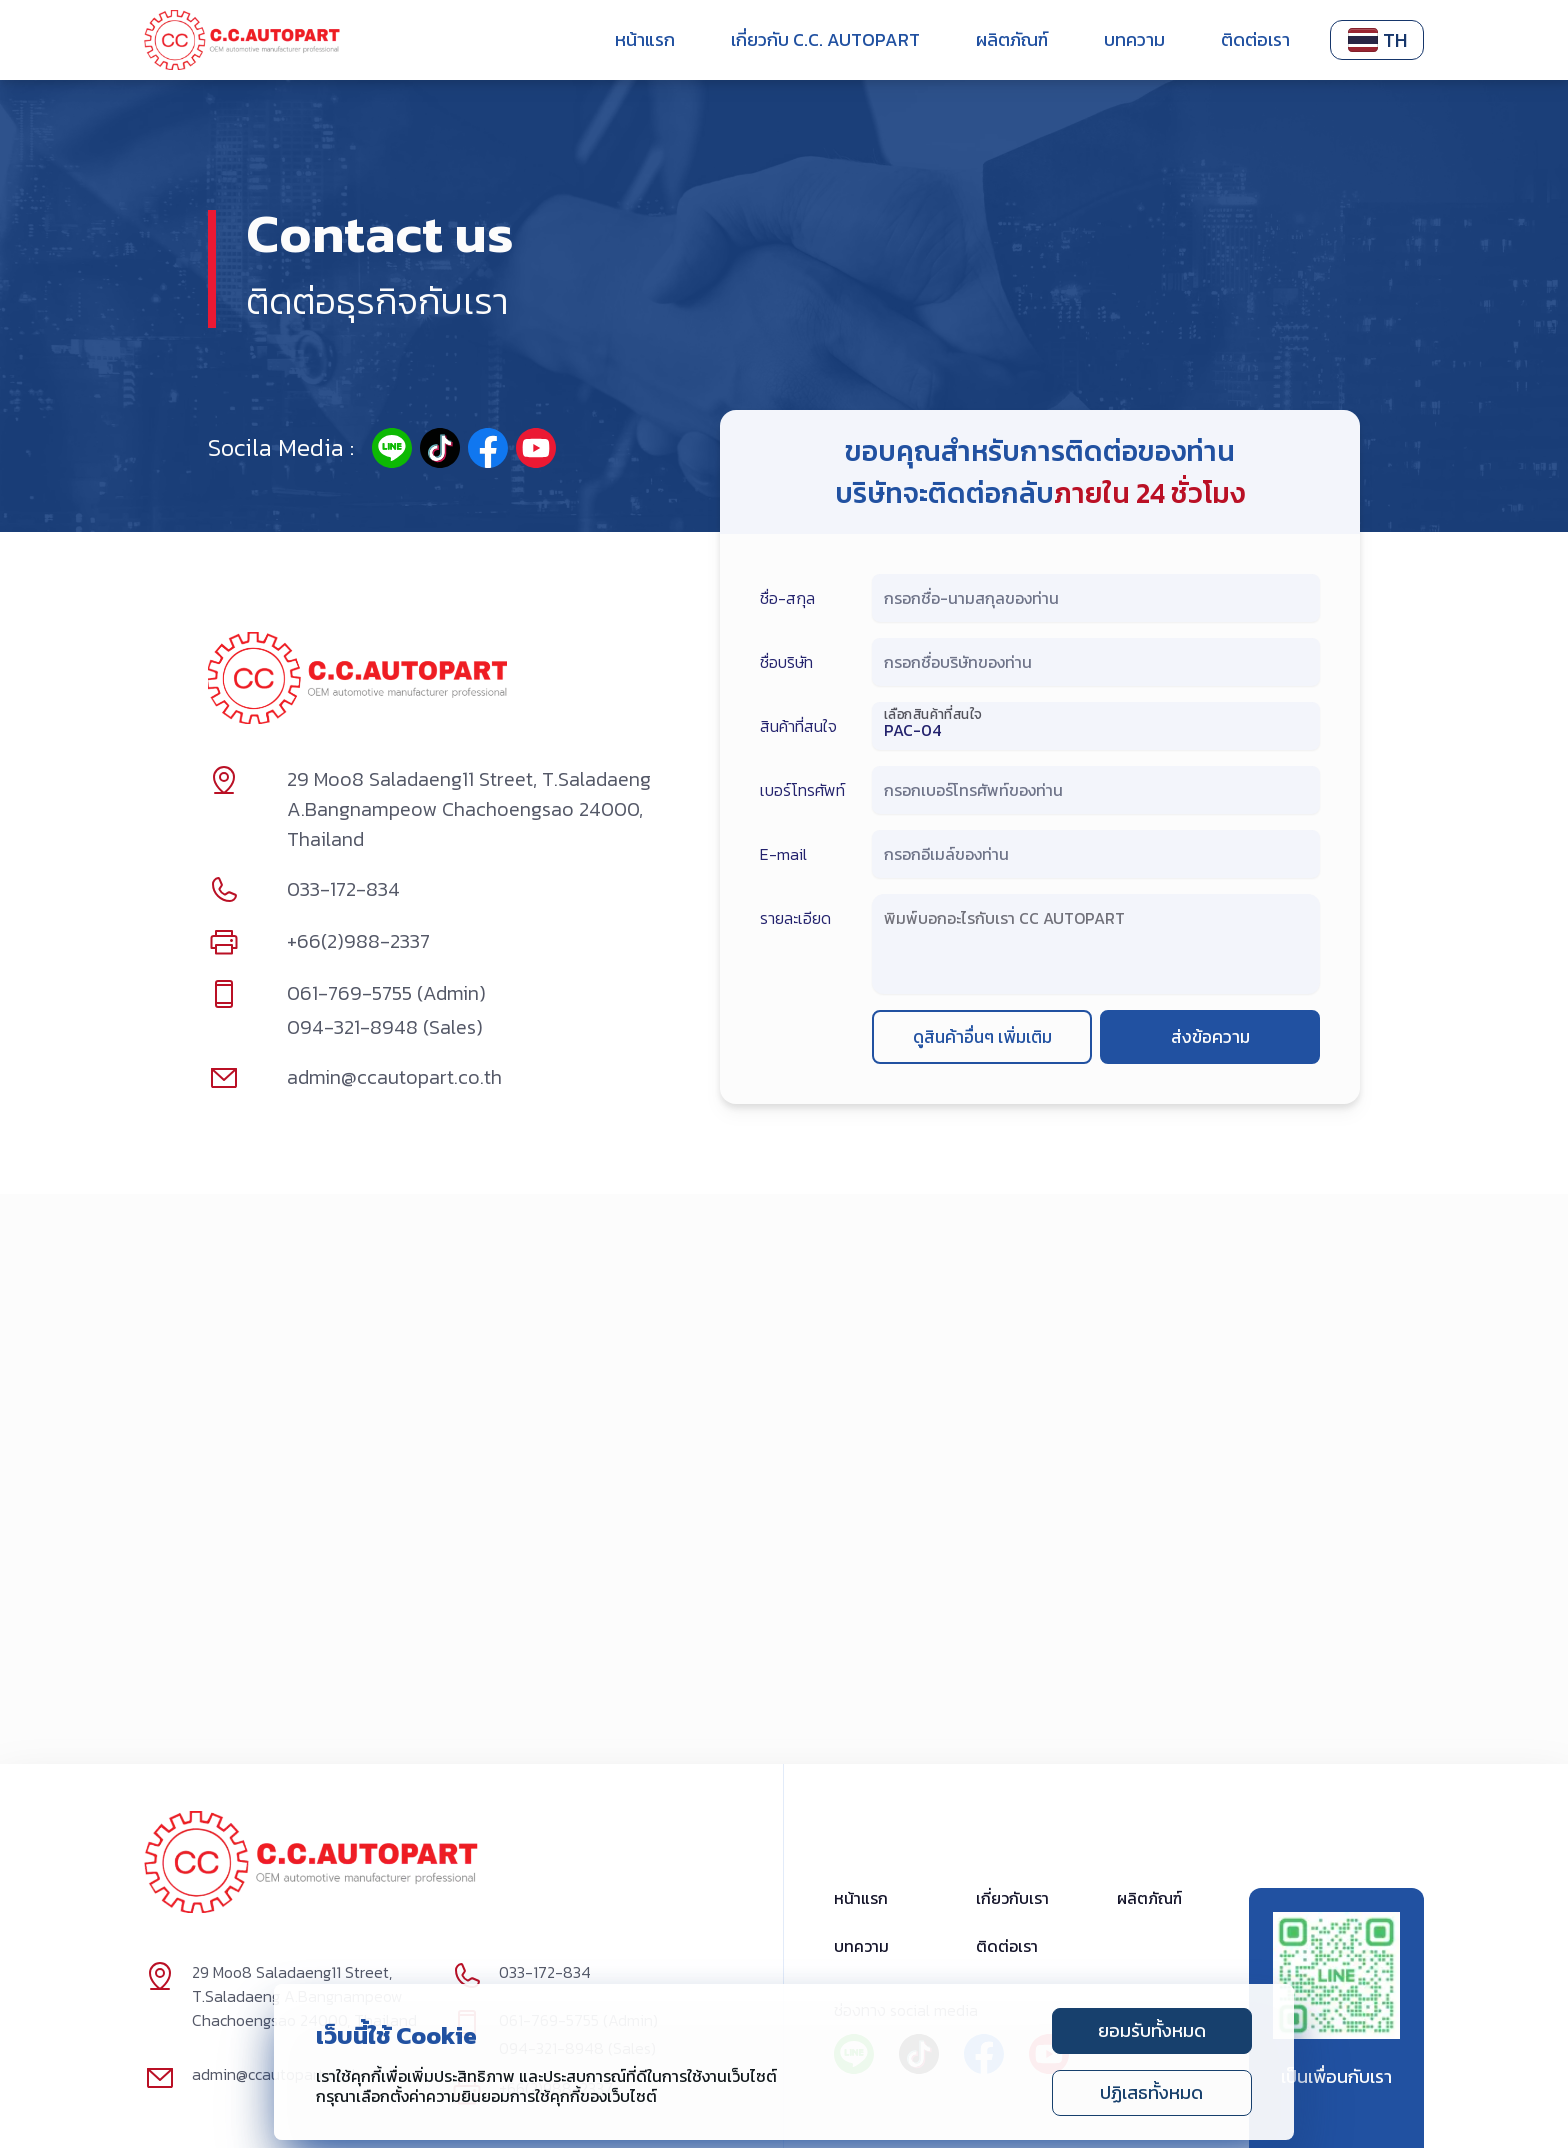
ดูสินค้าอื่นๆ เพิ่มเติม (982, 1037)
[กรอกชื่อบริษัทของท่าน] (1096, 666)
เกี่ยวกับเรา (1012, 1899)
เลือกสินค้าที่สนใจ (933, 714)
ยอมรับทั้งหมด (1152, 2030)
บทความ (1134, 39)
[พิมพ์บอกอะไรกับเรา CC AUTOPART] (1096, 942)
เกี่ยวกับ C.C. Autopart (825, 39)
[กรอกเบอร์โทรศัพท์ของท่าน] (1096, 794)
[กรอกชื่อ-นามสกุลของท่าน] (1096, 602)
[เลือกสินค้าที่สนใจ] (1096, 730)
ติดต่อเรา (1255, 39)
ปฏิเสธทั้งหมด (1151, 2092)
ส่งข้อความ (1210, 1037)
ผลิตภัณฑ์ (1012, 39)
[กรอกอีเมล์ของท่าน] (1096, 858)
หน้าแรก (645, 39)
